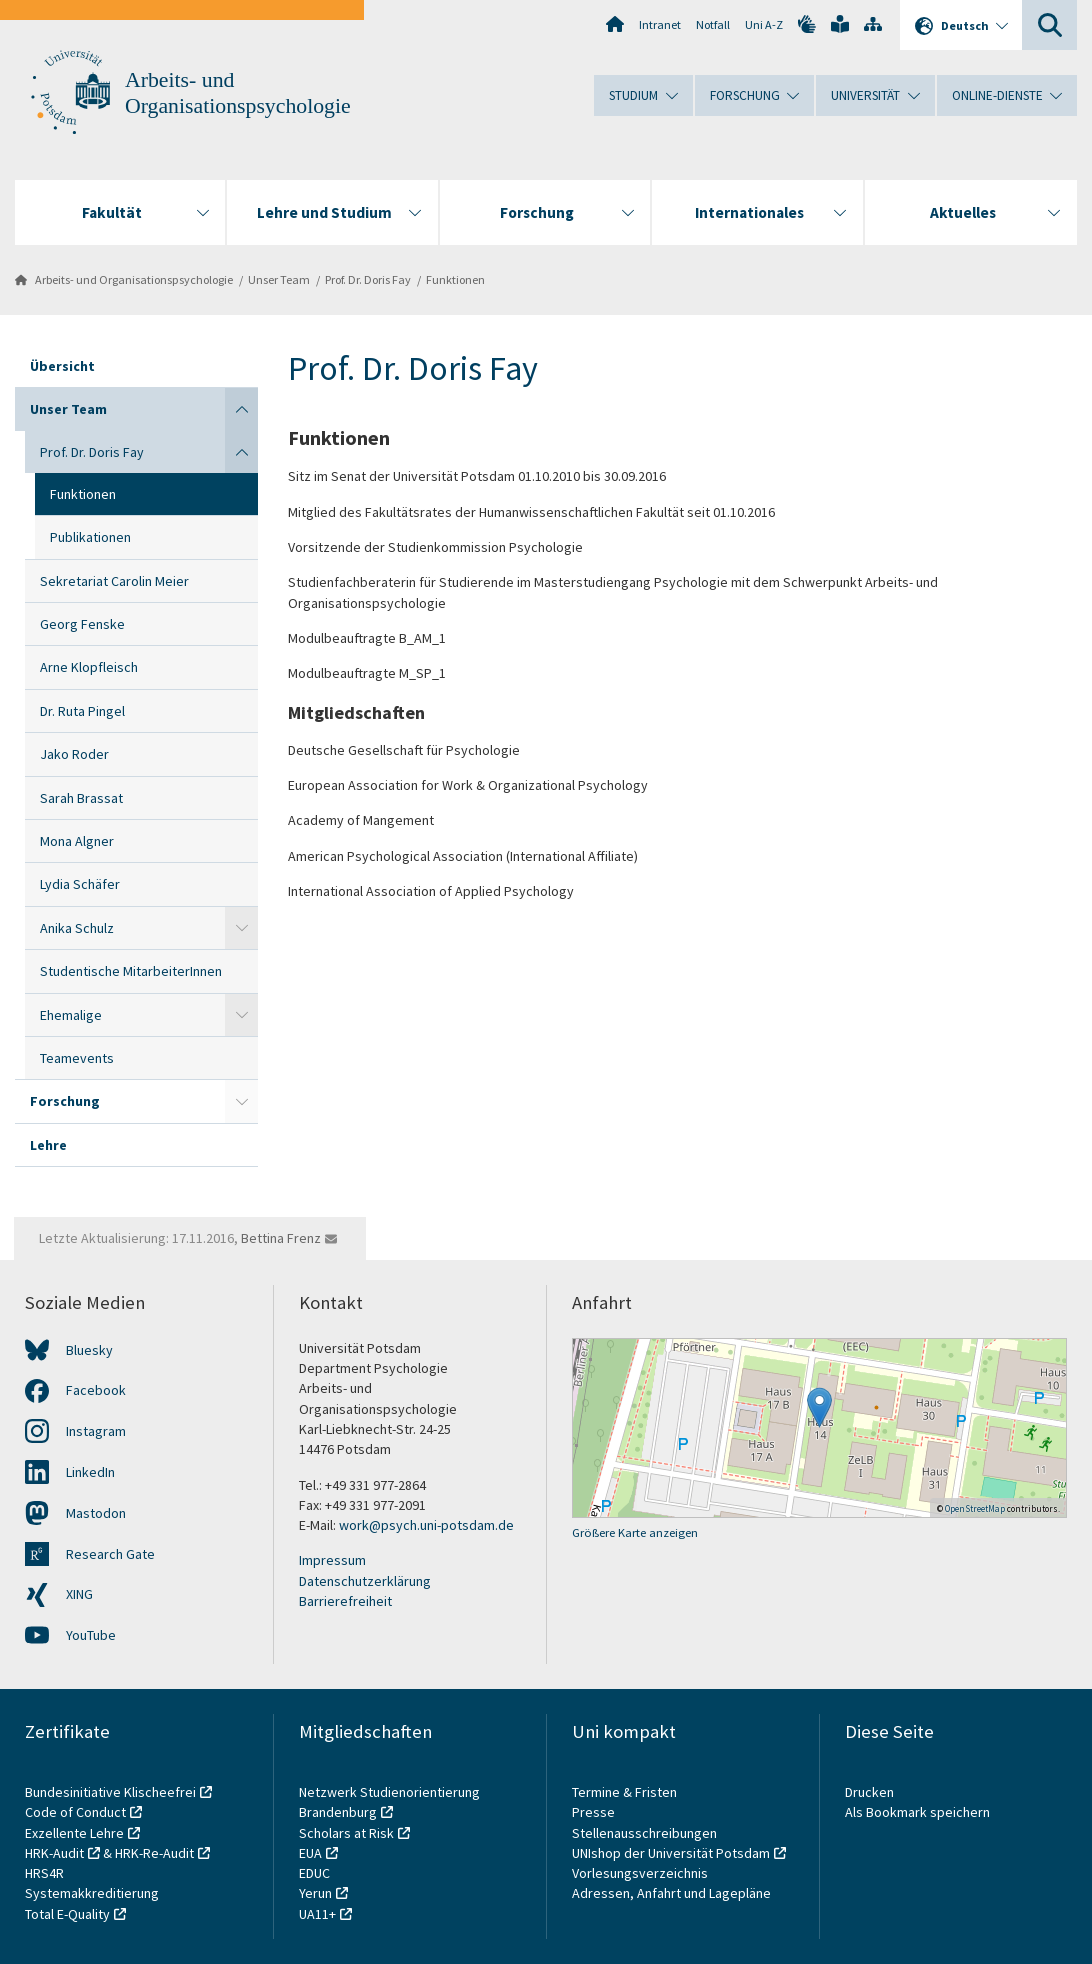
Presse (595, 1812)
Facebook (96, 1390)
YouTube (91, 1635)
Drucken (869, 1792)
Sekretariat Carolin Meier (114, 581)
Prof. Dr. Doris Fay (368, 279)
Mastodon (96, 1513)
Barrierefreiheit (345, 1601)
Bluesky (89, 1350)
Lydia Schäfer (80, 884)
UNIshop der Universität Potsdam (671, 1853)
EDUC (314, 1873)
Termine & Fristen (626, 1792)
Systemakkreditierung (92, 1893)
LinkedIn (90, 1472)
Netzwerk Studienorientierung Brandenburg (389, 1802)
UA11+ (317, 1914)
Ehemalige (71, 1015)
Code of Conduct (75, 1812)
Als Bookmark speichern (917, 1812)
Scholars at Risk (346, 1833)
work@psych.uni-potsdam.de (426, 1525)
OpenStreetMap (975, 1508)
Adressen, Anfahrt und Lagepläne (671, 1893)
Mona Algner (77, 841)
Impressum (332, 1560)
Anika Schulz (77, 928)
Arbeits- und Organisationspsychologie (134, 279)
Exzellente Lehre (74, 1833)
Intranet (660, 24)
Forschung (65, 1101)
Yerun (315, 1893)
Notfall (713, 24)
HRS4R (44, 1873)
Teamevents (77, 1058)
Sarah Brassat (81, 798)
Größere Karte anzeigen (635, 1532)
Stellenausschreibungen (644, 1833)
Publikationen (90, 537)
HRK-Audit (54, 1853)
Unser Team (279, 279)
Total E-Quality (67, 1914)
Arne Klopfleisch (89, 667)
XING (79, 1594)
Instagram (96, 1431)
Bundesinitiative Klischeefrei (110, 1792)
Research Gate (110, 1554)
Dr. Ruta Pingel (82, 711)
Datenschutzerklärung (365, 1581)
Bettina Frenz (281, 1238)
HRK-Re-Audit (154, 1853)
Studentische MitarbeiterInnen (131, 971)
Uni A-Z (764, 24)
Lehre (48, 1145)
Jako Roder (74, 754)
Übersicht (62, 366)
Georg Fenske (82, 624)
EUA (310, 1853)
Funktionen (455, 279)
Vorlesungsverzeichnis (641, 1873)
